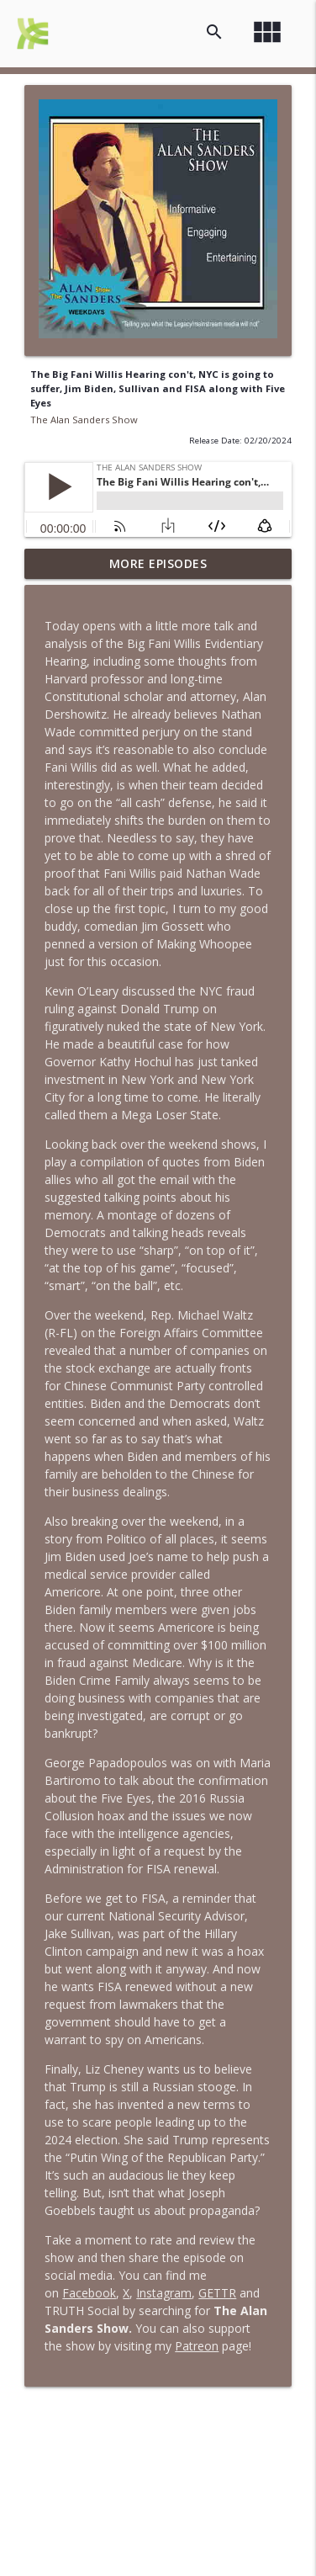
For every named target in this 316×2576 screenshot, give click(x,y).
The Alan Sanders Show (84, 419)
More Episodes (158, 563)
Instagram (164, 2293)
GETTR (217, 2293)
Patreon (197, 2346)
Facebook (89, 2293)
